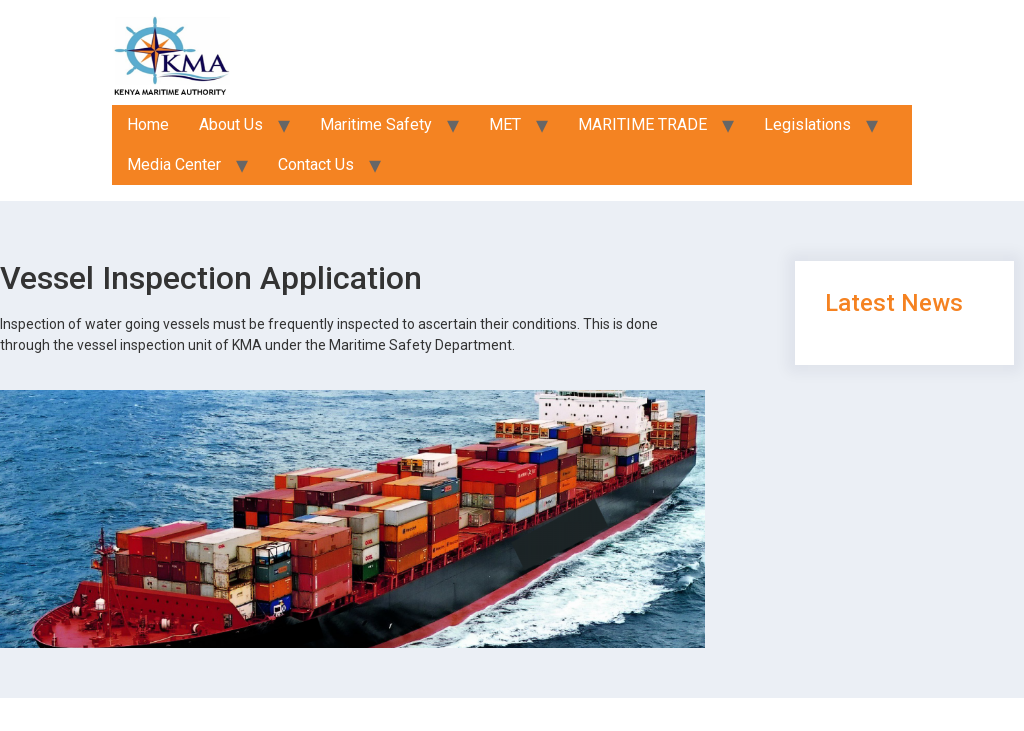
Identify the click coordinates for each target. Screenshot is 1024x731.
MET (505, 124)
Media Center (174, 164)
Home (148, 124)
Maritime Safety (376, 124)
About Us (231, 124)
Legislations (807, 124)
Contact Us (316, 164)
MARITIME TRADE (642, 124)
